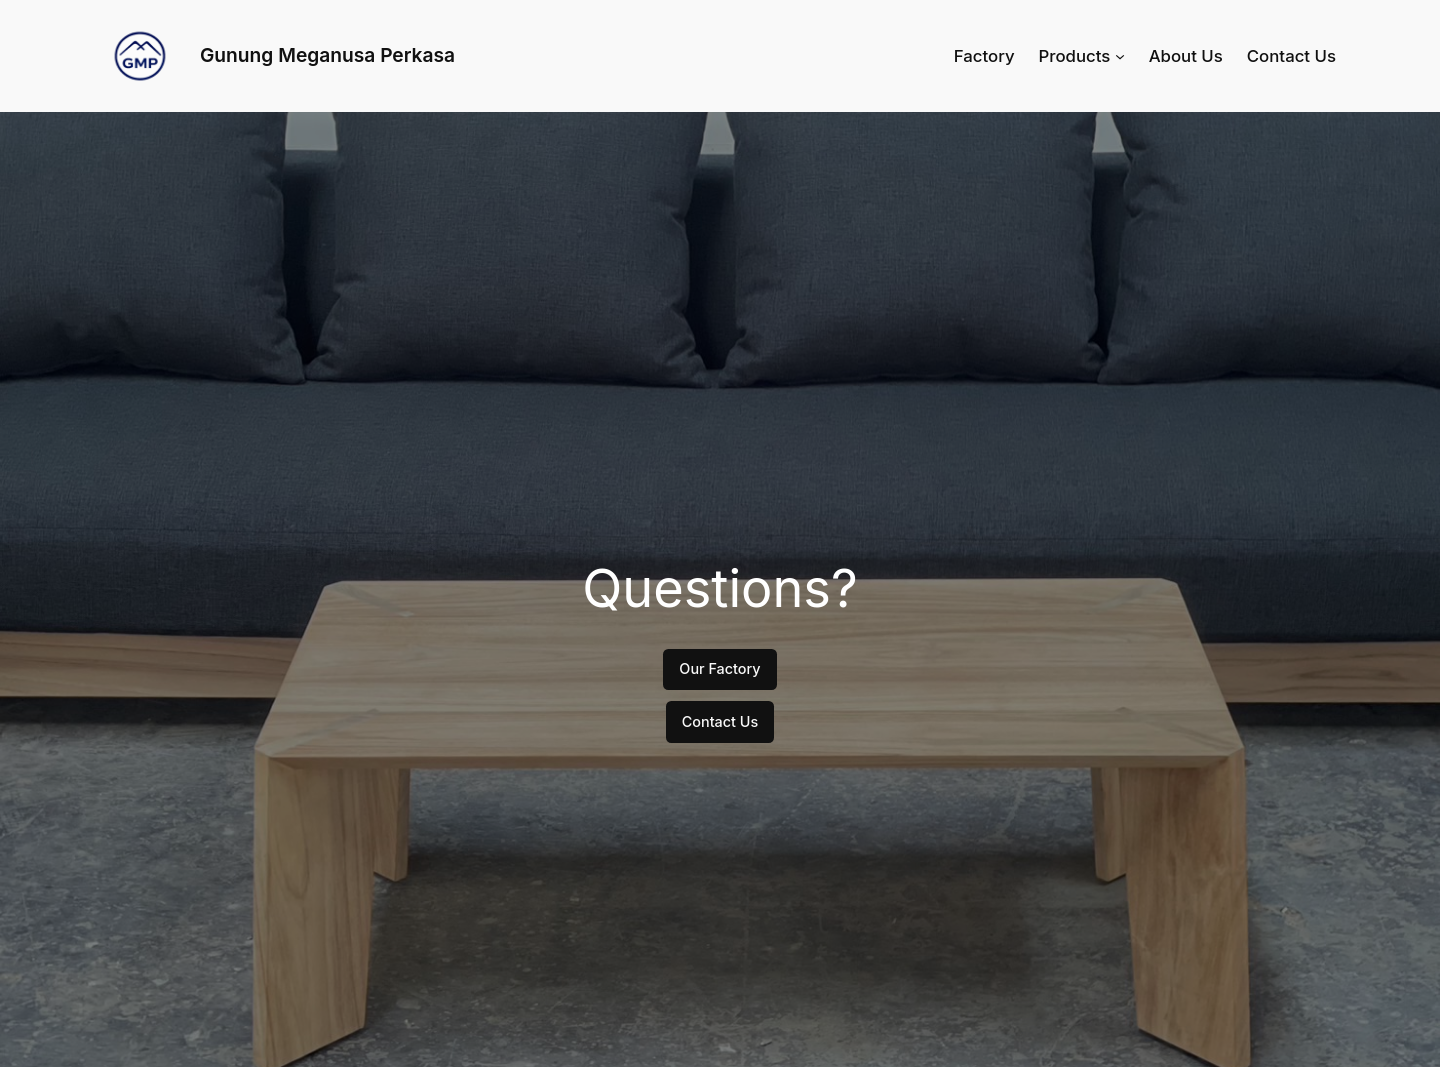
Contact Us (720, 721)
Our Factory (719, 668)
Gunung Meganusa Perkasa (327, 55)
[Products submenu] (1120, 56)
